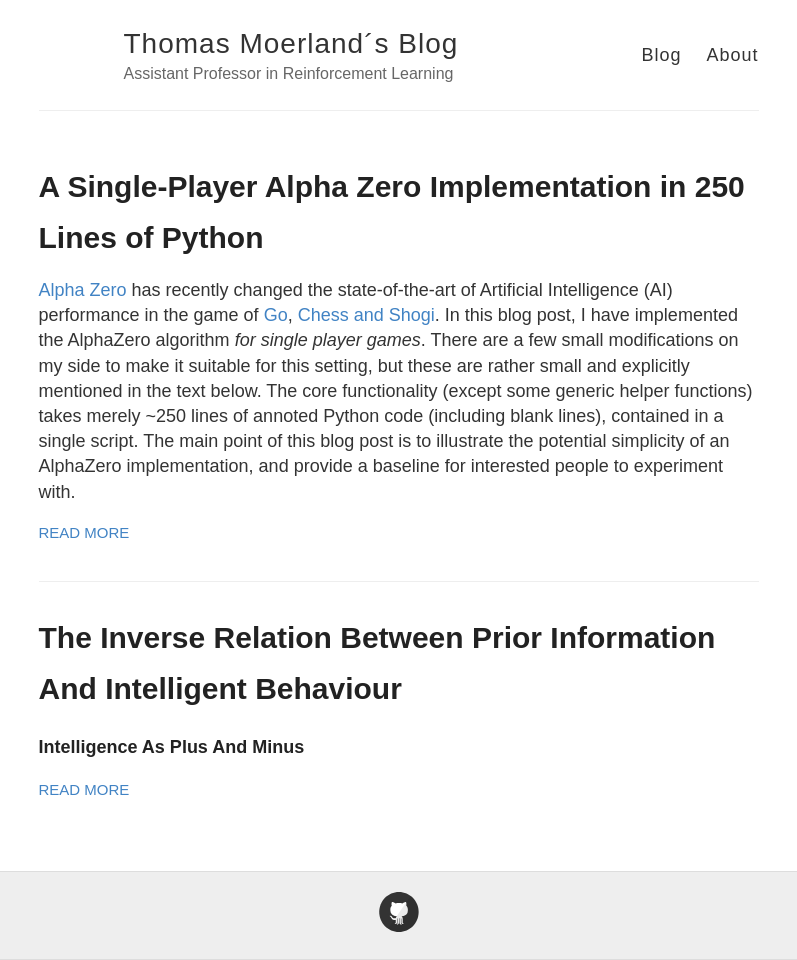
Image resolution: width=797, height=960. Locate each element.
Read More (84, 532)
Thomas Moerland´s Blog (291, 43)
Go (276, 315)
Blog (661, 55)
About (732, 55)
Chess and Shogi (366, 315)
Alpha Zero (83, 290)
